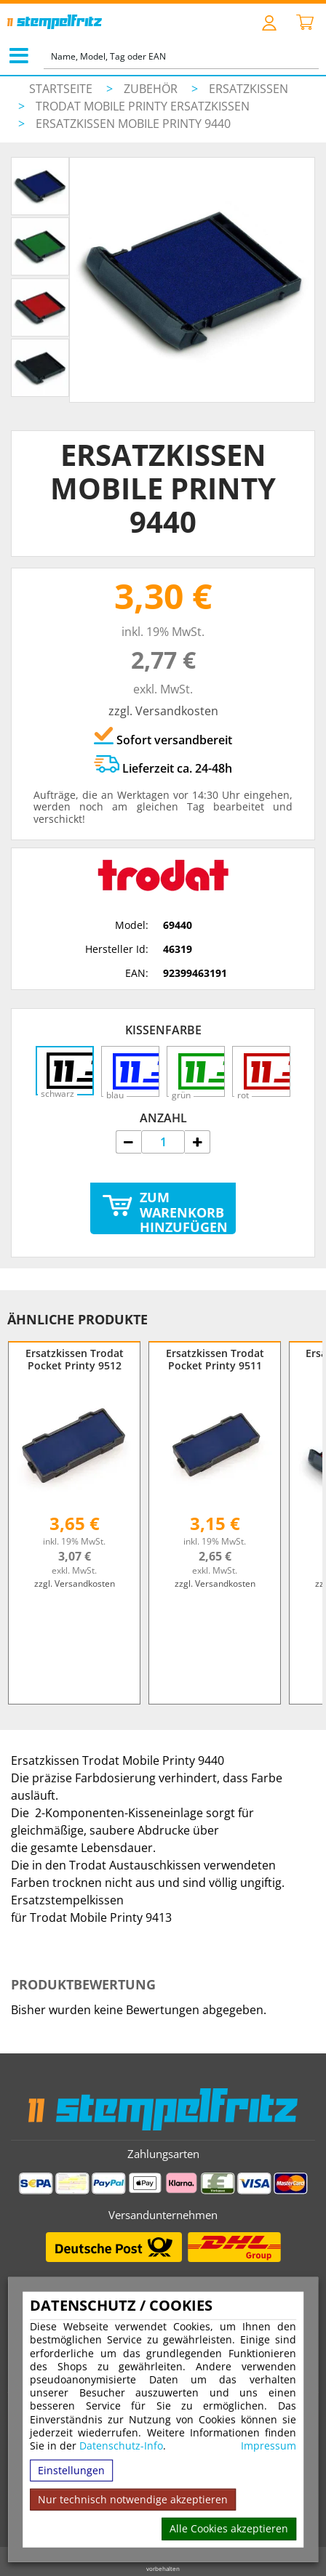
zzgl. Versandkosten (163, 711)
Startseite (60, 89)
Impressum (268, 2445)
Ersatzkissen (248, 89)
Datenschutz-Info (121, 2445)
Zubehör (152, 89)
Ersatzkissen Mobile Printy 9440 (133, 124)
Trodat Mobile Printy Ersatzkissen (143, 106)
